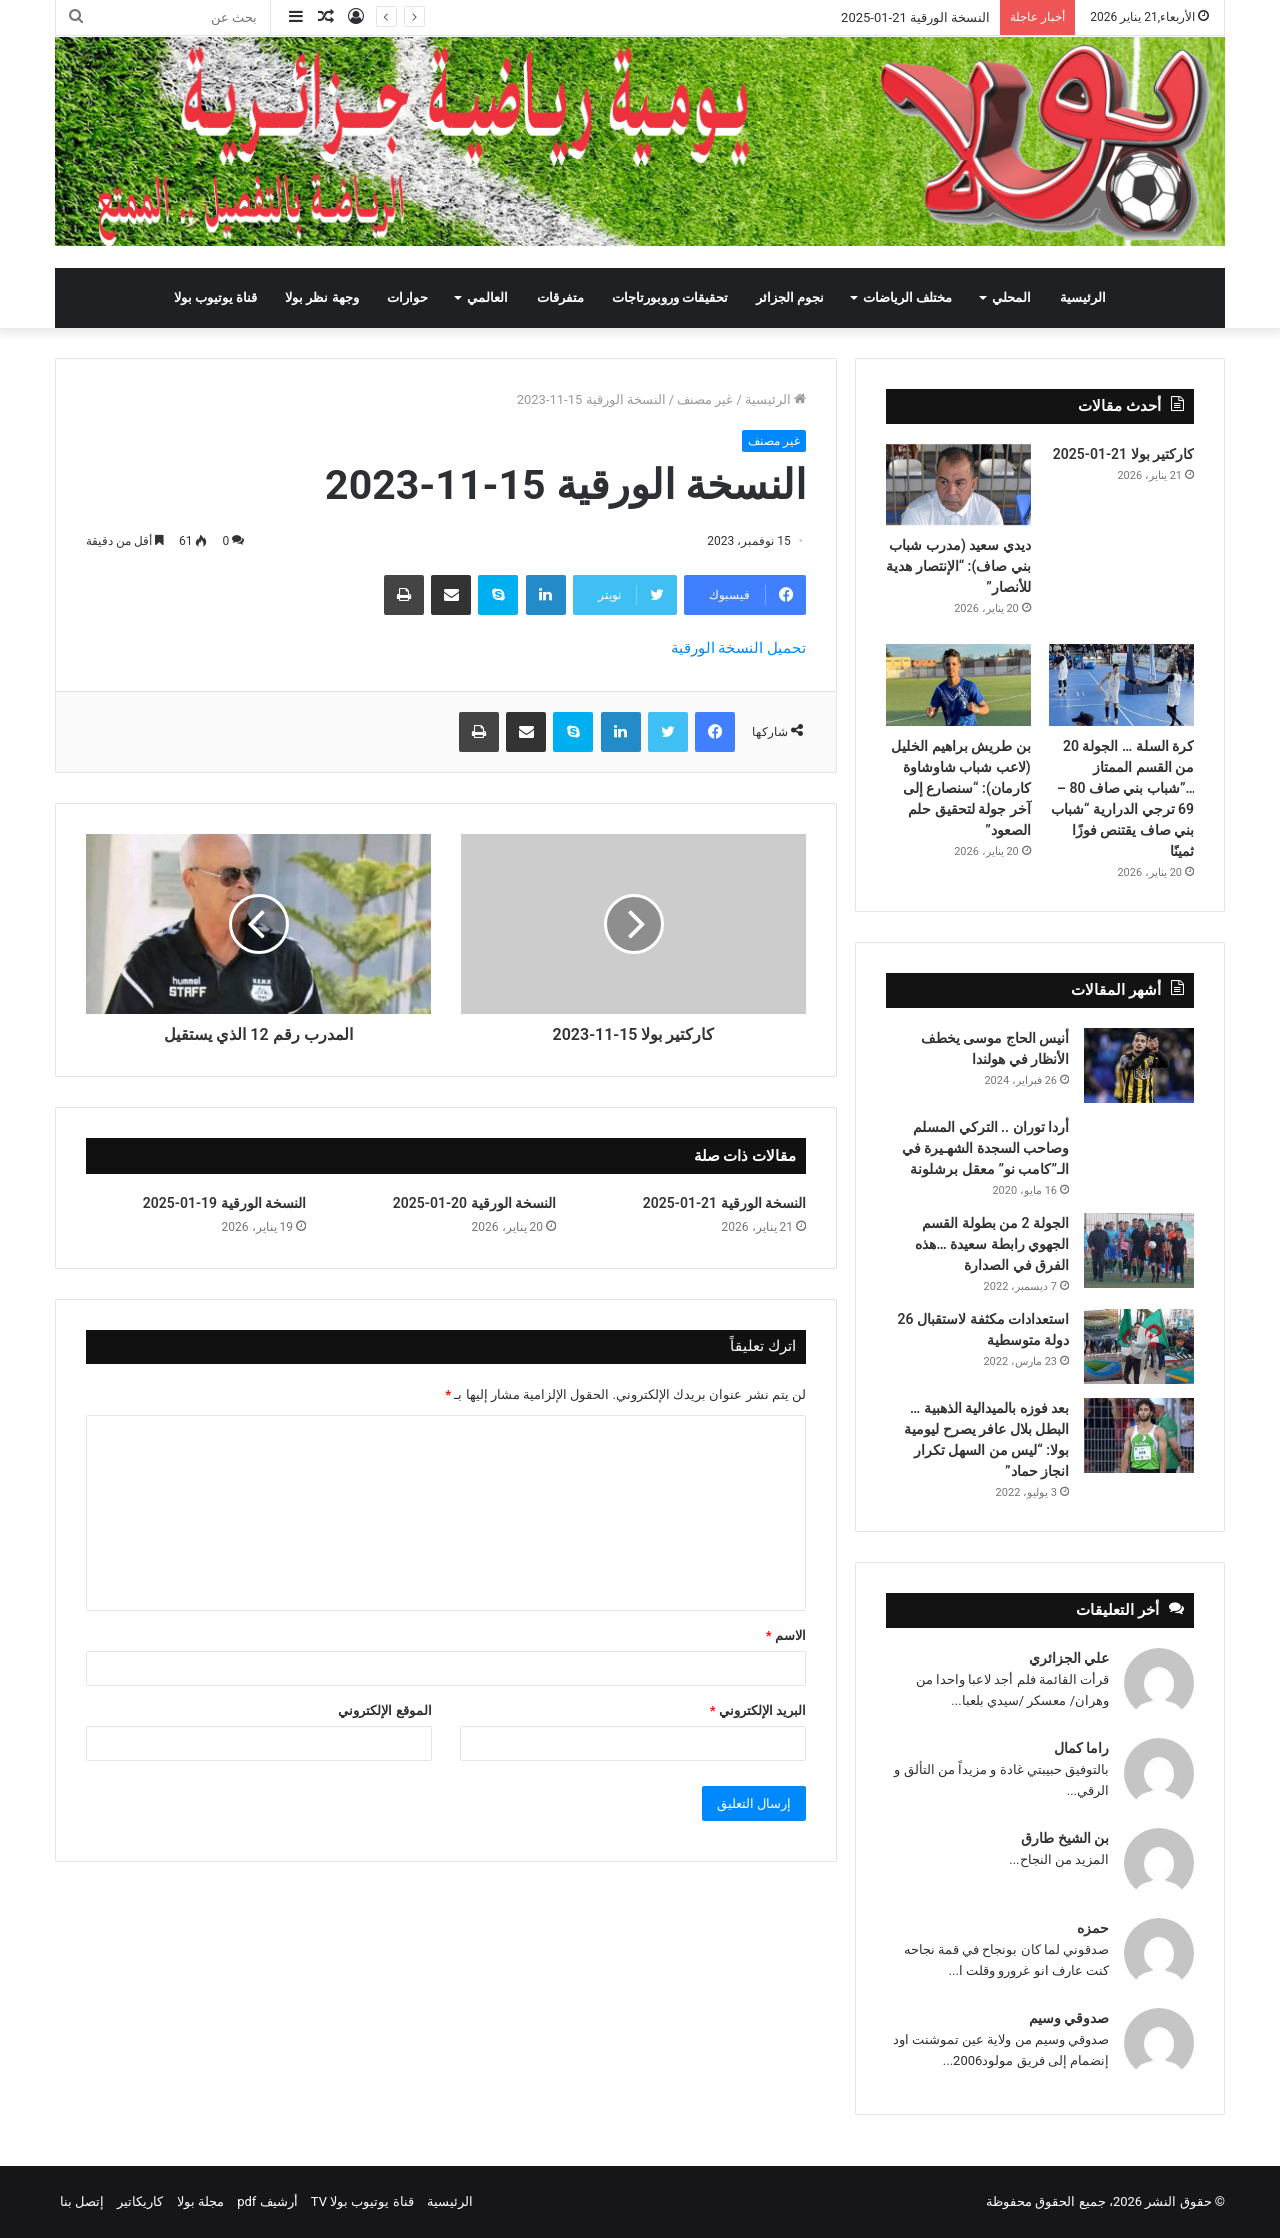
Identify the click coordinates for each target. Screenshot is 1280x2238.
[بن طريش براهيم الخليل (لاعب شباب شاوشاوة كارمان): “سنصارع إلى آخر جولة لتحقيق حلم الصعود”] (958, 685)
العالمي (487, 297)
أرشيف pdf (267, 2201)
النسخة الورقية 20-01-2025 (474, 1203)
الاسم (786, 1635)
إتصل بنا (82, 2201)
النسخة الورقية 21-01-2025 (915, 17)
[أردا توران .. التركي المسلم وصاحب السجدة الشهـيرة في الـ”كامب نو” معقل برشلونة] (1139, 1144)
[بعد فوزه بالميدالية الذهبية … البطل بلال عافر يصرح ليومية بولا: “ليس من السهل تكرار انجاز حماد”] (1139, 1435)
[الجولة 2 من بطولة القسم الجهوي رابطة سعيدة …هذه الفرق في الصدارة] (1139, 1250)
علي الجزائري (1069, 1658)
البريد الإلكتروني (758, 1710)
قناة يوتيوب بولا (215, 297)
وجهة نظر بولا (321, 297)
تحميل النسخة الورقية (738, 648)
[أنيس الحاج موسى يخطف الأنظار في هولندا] (1139, 1065)
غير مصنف (705, 399)
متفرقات (560, 297)
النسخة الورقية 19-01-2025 (224, 1203)
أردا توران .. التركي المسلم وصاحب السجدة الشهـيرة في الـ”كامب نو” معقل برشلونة (985, 1148)
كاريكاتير (140, 2201)
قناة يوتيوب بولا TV (362, 2201)
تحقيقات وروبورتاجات (670, 297)
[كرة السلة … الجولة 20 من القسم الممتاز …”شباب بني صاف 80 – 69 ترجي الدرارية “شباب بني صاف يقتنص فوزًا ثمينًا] (1121, 685)
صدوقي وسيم (1069, 2018)
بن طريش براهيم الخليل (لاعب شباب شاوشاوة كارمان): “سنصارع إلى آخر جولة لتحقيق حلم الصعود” (960, 788)
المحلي (1011, 297)
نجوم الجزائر (790, 297)
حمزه (1093, 1928)
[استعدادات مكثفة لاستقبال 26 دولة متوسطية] (1139, 1346)
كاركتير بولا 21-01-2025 (1123, 454)
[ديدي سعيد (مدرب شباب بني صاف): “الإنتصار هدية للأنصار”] (958, 485)
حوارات (407, 297)
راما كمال (1081, 1748)
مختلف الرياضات (907, 297)
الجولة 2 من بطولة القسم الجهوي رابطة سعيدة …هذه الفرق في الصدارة (992, 1244)
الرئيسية (1083, 297)
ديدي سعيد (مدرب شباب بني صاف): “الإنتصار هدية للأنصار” (958, 566)
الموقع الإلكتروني (384, 1710)
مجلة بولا (200, 2201)
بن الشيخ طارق (1065, 1838)
